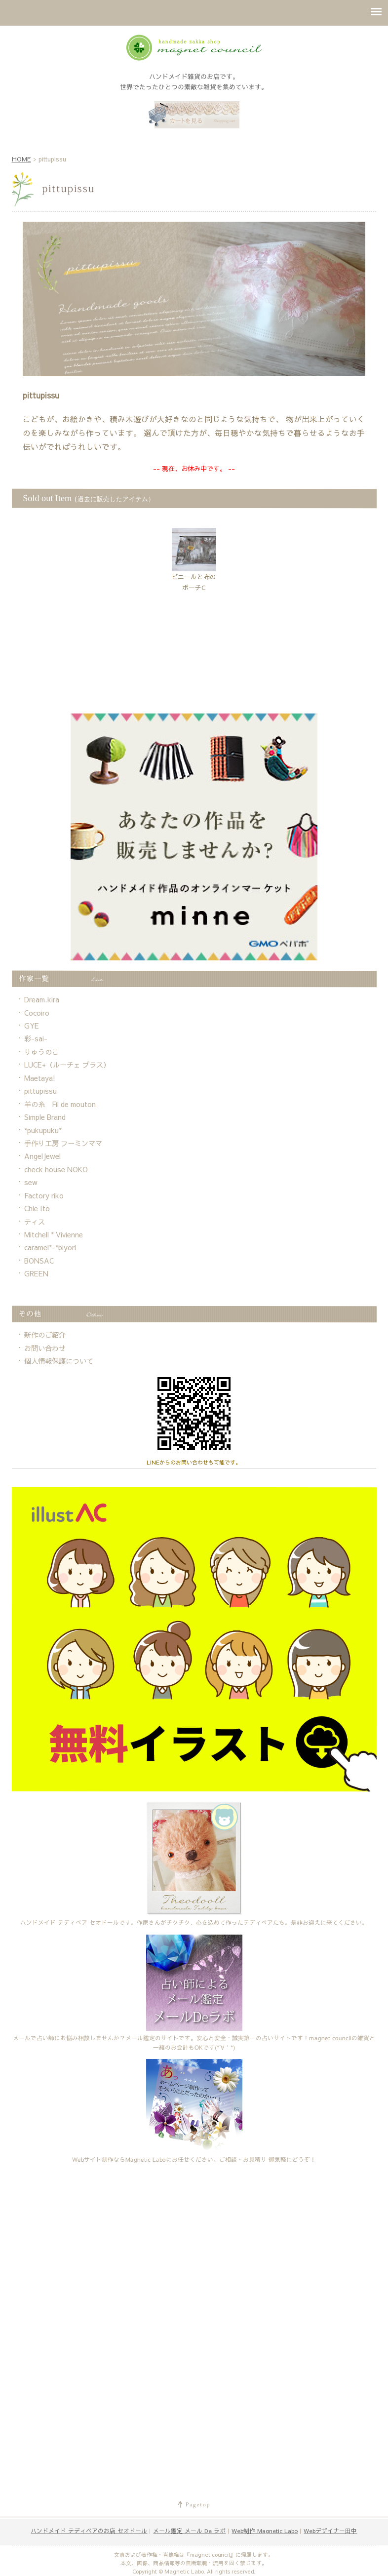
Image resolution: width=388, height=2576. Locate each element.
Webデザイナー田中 (330, 2531)
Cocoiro (36, 1013)
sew (31, 1182)
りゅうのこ (41, 1052)
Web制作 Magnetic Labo (265, 2531)
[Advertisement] (194, 678)
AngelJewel (42, 1156)
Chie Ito (37, 1208)
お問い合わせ (45, 1348)
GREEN (36, 1273)
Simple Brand (45, 1117)
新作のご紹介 (45, 1335)
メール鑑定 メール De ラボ (189, 2531)
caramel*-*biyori (50, 1247)
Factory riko (44, 1195)
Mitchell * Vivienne (53, 1234)
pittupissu (40, 1091)
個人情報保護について (58, 1361)
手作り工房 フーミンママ (63, 1143)
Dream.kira (41, 999)
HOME (21, 159)
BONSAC (39, 1261)
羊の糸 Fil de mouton (60, 1104)
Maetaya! (39, 1078)
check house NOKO (56, 1169)
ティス (34, 1222)
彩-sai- (35, 1038)
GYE (31, 1025)
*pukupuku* (43, 1130)
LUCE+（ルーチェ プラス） (67, 1065)
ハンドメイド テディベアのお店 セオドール (89, 2531)
